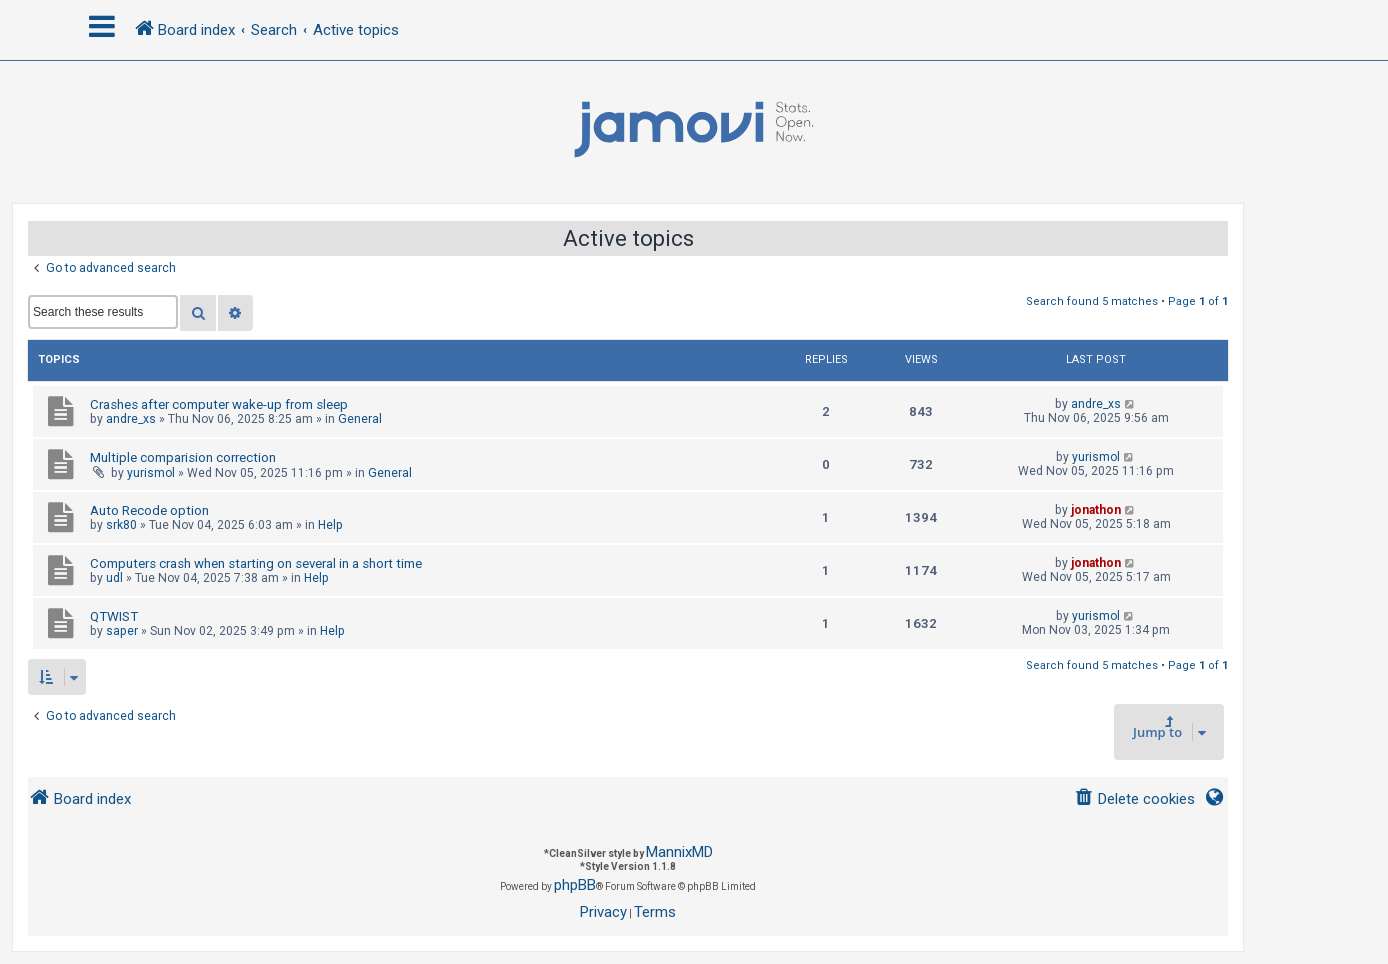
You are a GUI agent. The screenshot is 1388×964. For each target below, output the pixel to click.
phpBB (575, 885)
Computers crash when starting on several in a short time (256, 563)
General (360, 419)
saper (122, 631)
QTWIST (114, 616)
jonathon (1096, 510)
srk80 (121, 525)
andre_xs (131, 419)
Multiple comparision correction (183, 457)
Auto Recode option (149, 510)
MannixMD (679, 852)
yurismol (151, 473)
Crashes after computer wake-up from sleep (219, 404)
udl (114, 578)
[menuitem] (1134, 799)
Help (330, 525)
